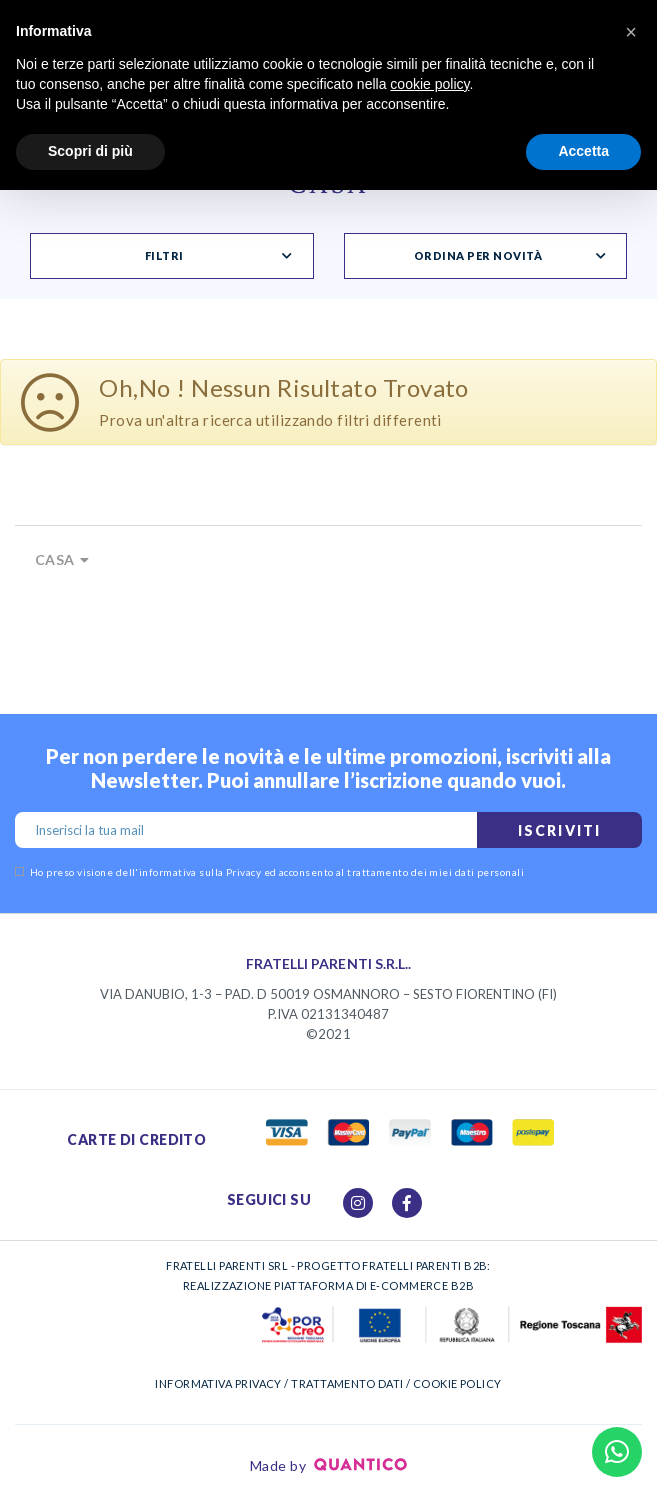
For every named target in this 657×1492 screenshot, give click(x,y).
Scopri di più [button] (90, 151)
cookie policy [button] (429, 84)
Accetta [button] (583, 151)
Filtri (164, 255)
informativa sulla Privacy (200, 872)
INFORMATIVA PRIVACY (218, 1383)
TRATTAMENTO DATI (347, 1383)
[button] (631, 32)
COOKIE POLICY (457, 1383)
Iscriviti (559, 830)
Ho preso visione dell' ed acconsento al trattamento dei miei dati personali (269, 872)
